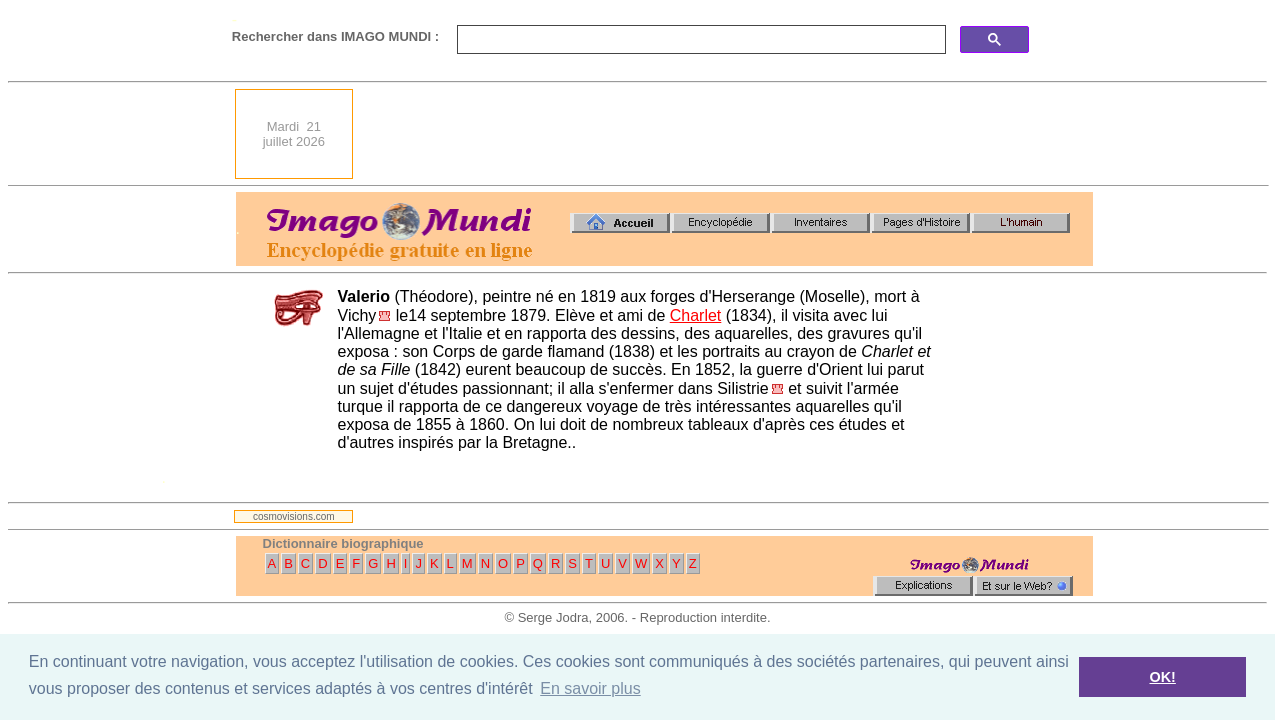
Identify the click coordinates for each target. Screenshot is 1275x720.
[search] (699, 40)
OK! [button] (1162, 677)
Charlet (696, 315)
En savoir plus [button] (590, 688)
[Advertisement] (729, 134)
